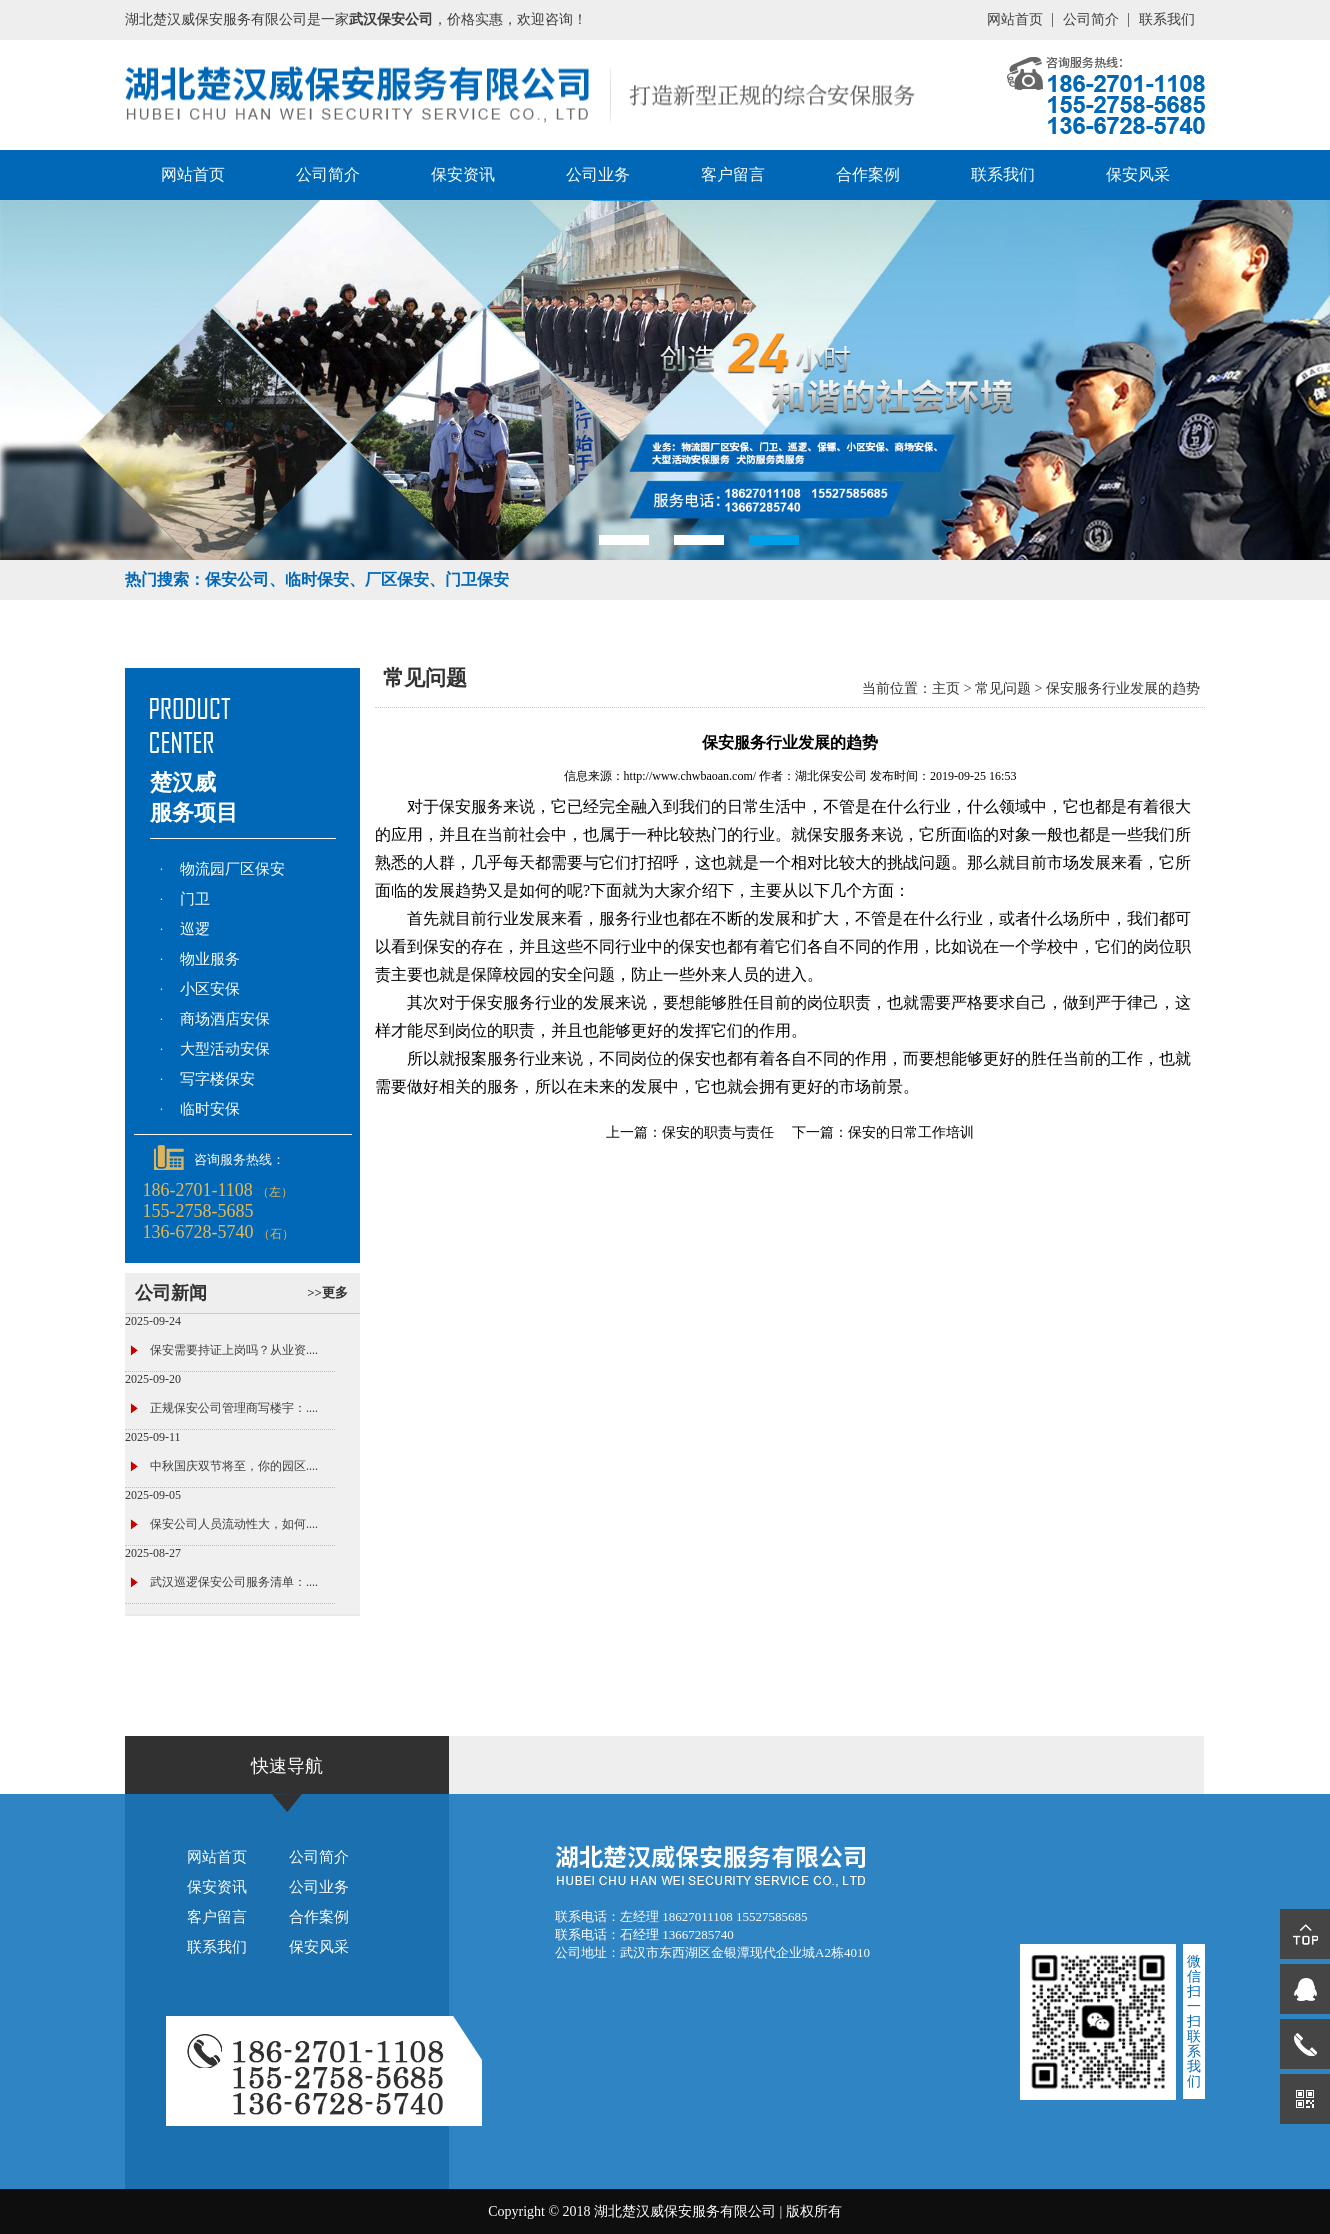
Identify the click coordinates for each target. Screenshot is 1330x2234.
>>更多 (327, 1292)
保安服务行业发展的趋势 (1123, 688)
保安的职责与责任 (718, 1132)
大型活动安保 (225, 1049)
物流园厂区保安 (232, 869)
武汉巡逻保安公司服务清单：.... (234, 1582)
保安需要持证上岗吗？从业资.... (234, 1350)
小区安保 (210, 989)
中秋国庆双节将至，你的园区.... (234, 1466)
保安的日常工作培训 (911, 1132)
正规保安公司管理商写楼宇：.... (234, 1408)
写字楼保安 (217, 1079)
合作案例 (868, 174)
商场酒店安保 (225, 1019)
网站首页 (1015, 19)
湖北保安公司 (831, 776)
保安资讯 (463, 174)
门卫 (195, 899)
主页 (946, 688)
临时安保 (210, 1109)
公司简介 (1091, 19)
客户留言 (733, 174)
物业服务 (210, 959)
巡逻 (195, 929)
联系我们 (1167, 19)
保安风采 (1138, 174)
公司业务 (598, 174)
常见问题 (1003, 688)
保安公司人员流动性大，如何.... (234, 1524)
